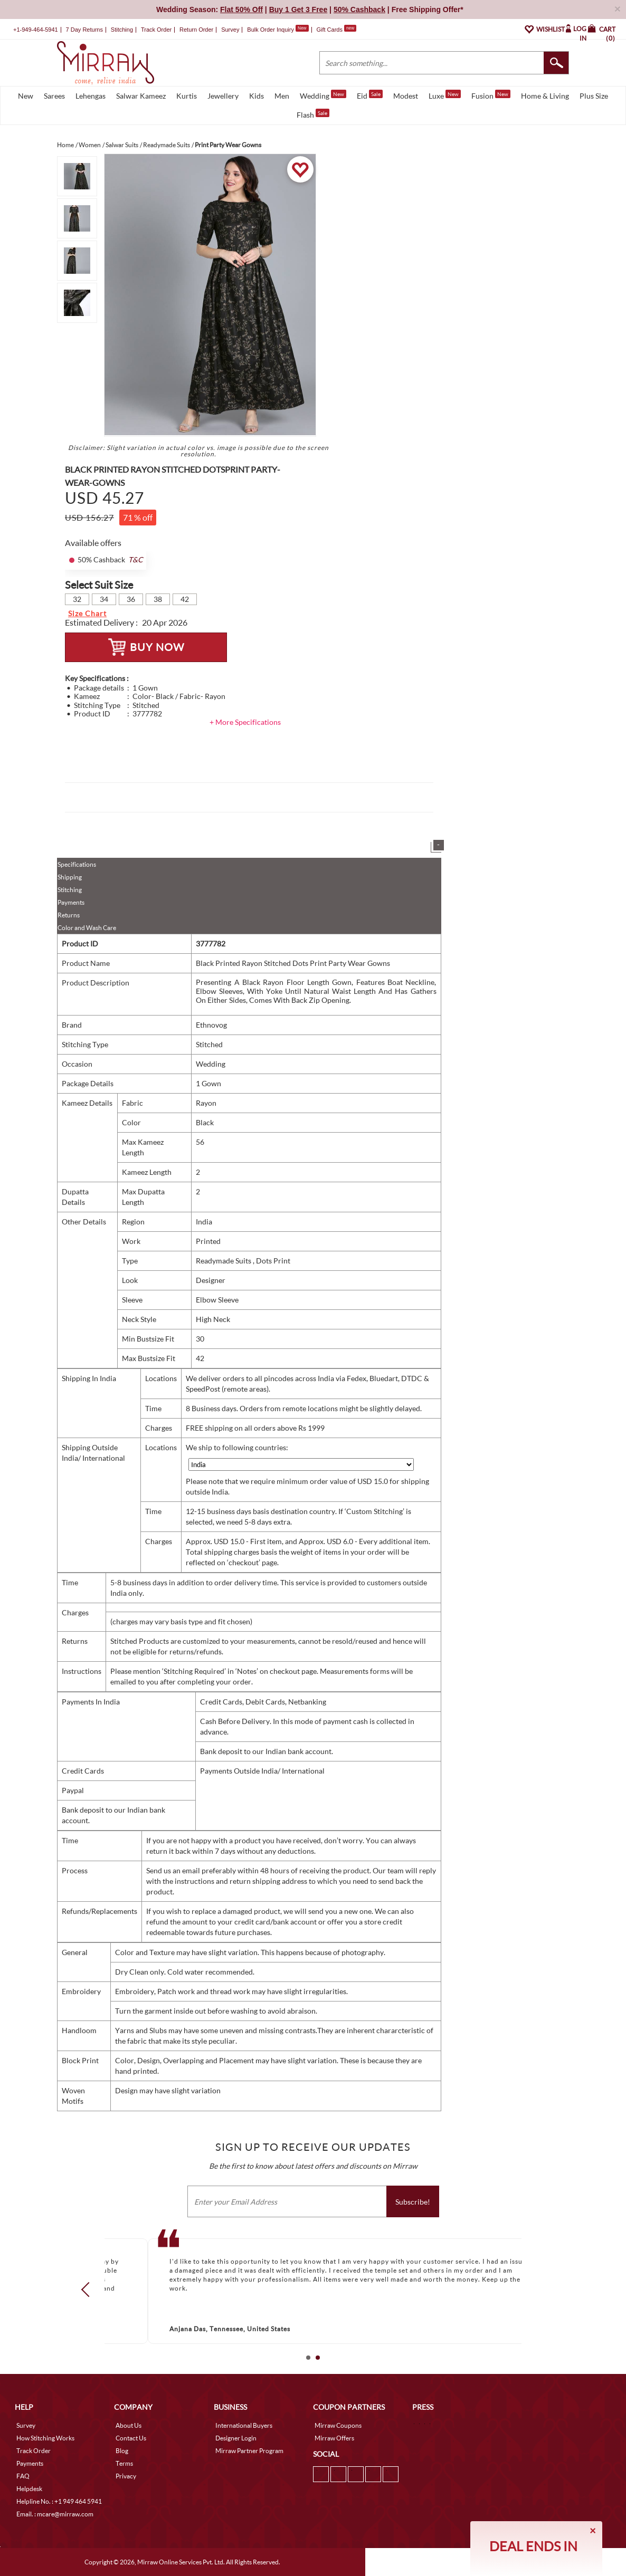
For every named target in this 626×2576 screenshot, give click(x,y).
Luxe (445, 95)
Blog (122, 2451)
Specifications (77, 864)
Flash (313, 114)
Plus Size (594, 95)
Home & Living (545, 95)
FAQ (23, 2476)
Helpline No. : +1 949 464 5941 (59, 2501)
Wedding (323, 95)
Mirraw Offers (334, 2438)
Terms (124, 2463)
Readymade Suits (224, 1260)
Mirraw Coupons (338, 2425)
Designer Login (236, 2438)
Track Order (156, 29)
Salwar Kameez (141, 95)
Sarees (54, 95)
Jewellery (223, 95)
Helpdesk (29, 2489)
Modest (405, 95)
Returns (69, 915)
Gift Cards (336, 29)
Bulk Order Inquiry (270, 29)
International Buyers (243, 2425)
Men (281, 95)
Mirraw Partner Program (249, 2451)
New (25, 95)
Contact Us (131, 2438)
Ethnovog (211, 1024)
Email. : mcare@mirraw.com (54, 2514)
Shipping (70, 877)
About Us (128, 2425)
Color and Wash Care (87, 928)
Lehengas (90, 95)
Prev (88, 2289)
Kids (256, 95)
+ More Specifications (245, 721)
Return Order (196, 29)
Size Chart (87, 613)
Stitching (70, 890)
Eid (370, 95)
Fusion (490, 95)
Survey (230, 29)
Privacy (126, 2476)
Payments (71, 902)
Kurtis (186, 95)
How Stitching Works (45, 2438)
